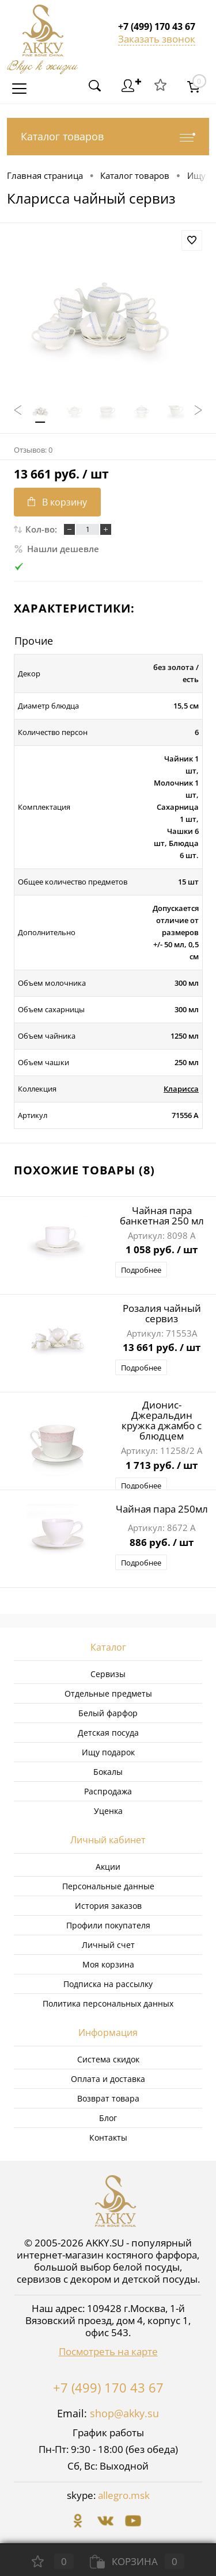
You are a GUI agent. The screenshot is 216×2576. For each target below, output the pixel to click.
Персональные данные (108, 1886)
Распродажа (108, 1791)
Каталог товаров (108, 136)
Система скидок (108, 2059)
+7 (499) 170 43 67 (108, 2387)
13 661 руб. (161, 1348)
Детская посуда (108, 1732)
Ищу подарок (108, 1752)
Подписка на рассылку (108, 1983)
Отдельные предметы (108, 1693)
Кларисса (181, 1089)
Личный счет (108, 1944)
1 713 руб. (162, 1466)
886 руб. (162, 1543)
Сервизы (108, 1673)
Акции (108, 1866)
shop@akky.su (124, 2413)
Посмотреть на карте (108, 2351)
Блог (108, 2117)
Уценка (108, 1810)
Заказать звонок (156, 38)
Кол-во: (41, 529)
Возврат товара (108, 2098)
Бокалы (108, 1771)
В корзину (57, 502)
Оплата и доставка (108, 2078)
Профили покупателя (108, 1925)
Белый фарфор (108, 1713)
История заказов (108, 1905)
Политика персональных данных (108, 2003)
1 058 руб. (162, 1250)
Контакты (108, 2137)
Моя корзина (108, 1964)
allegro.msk (124, 2495)
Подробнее (141, 1270)
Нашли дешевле (56, 548)
